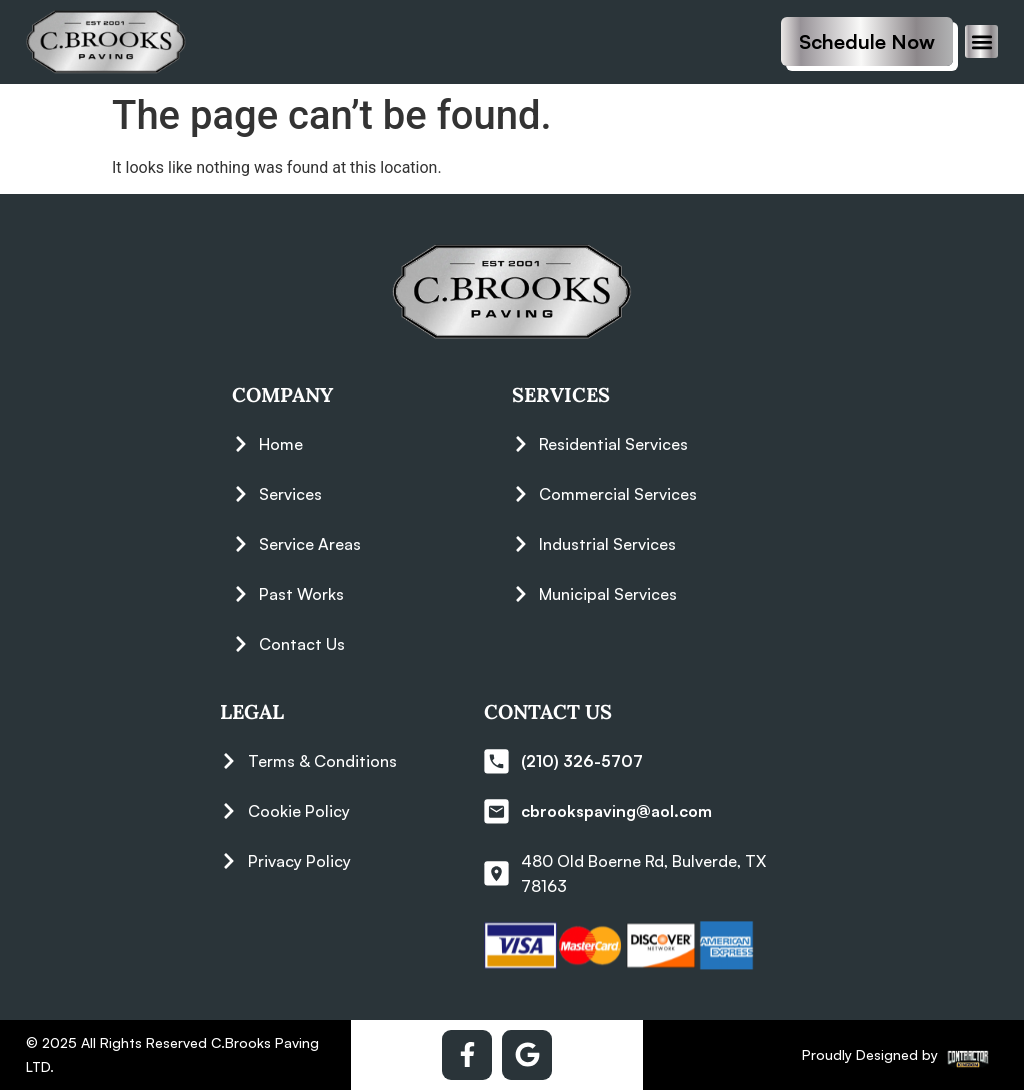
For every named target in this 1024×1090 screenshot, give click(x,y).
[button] (981, 41)
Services (561, 394)
